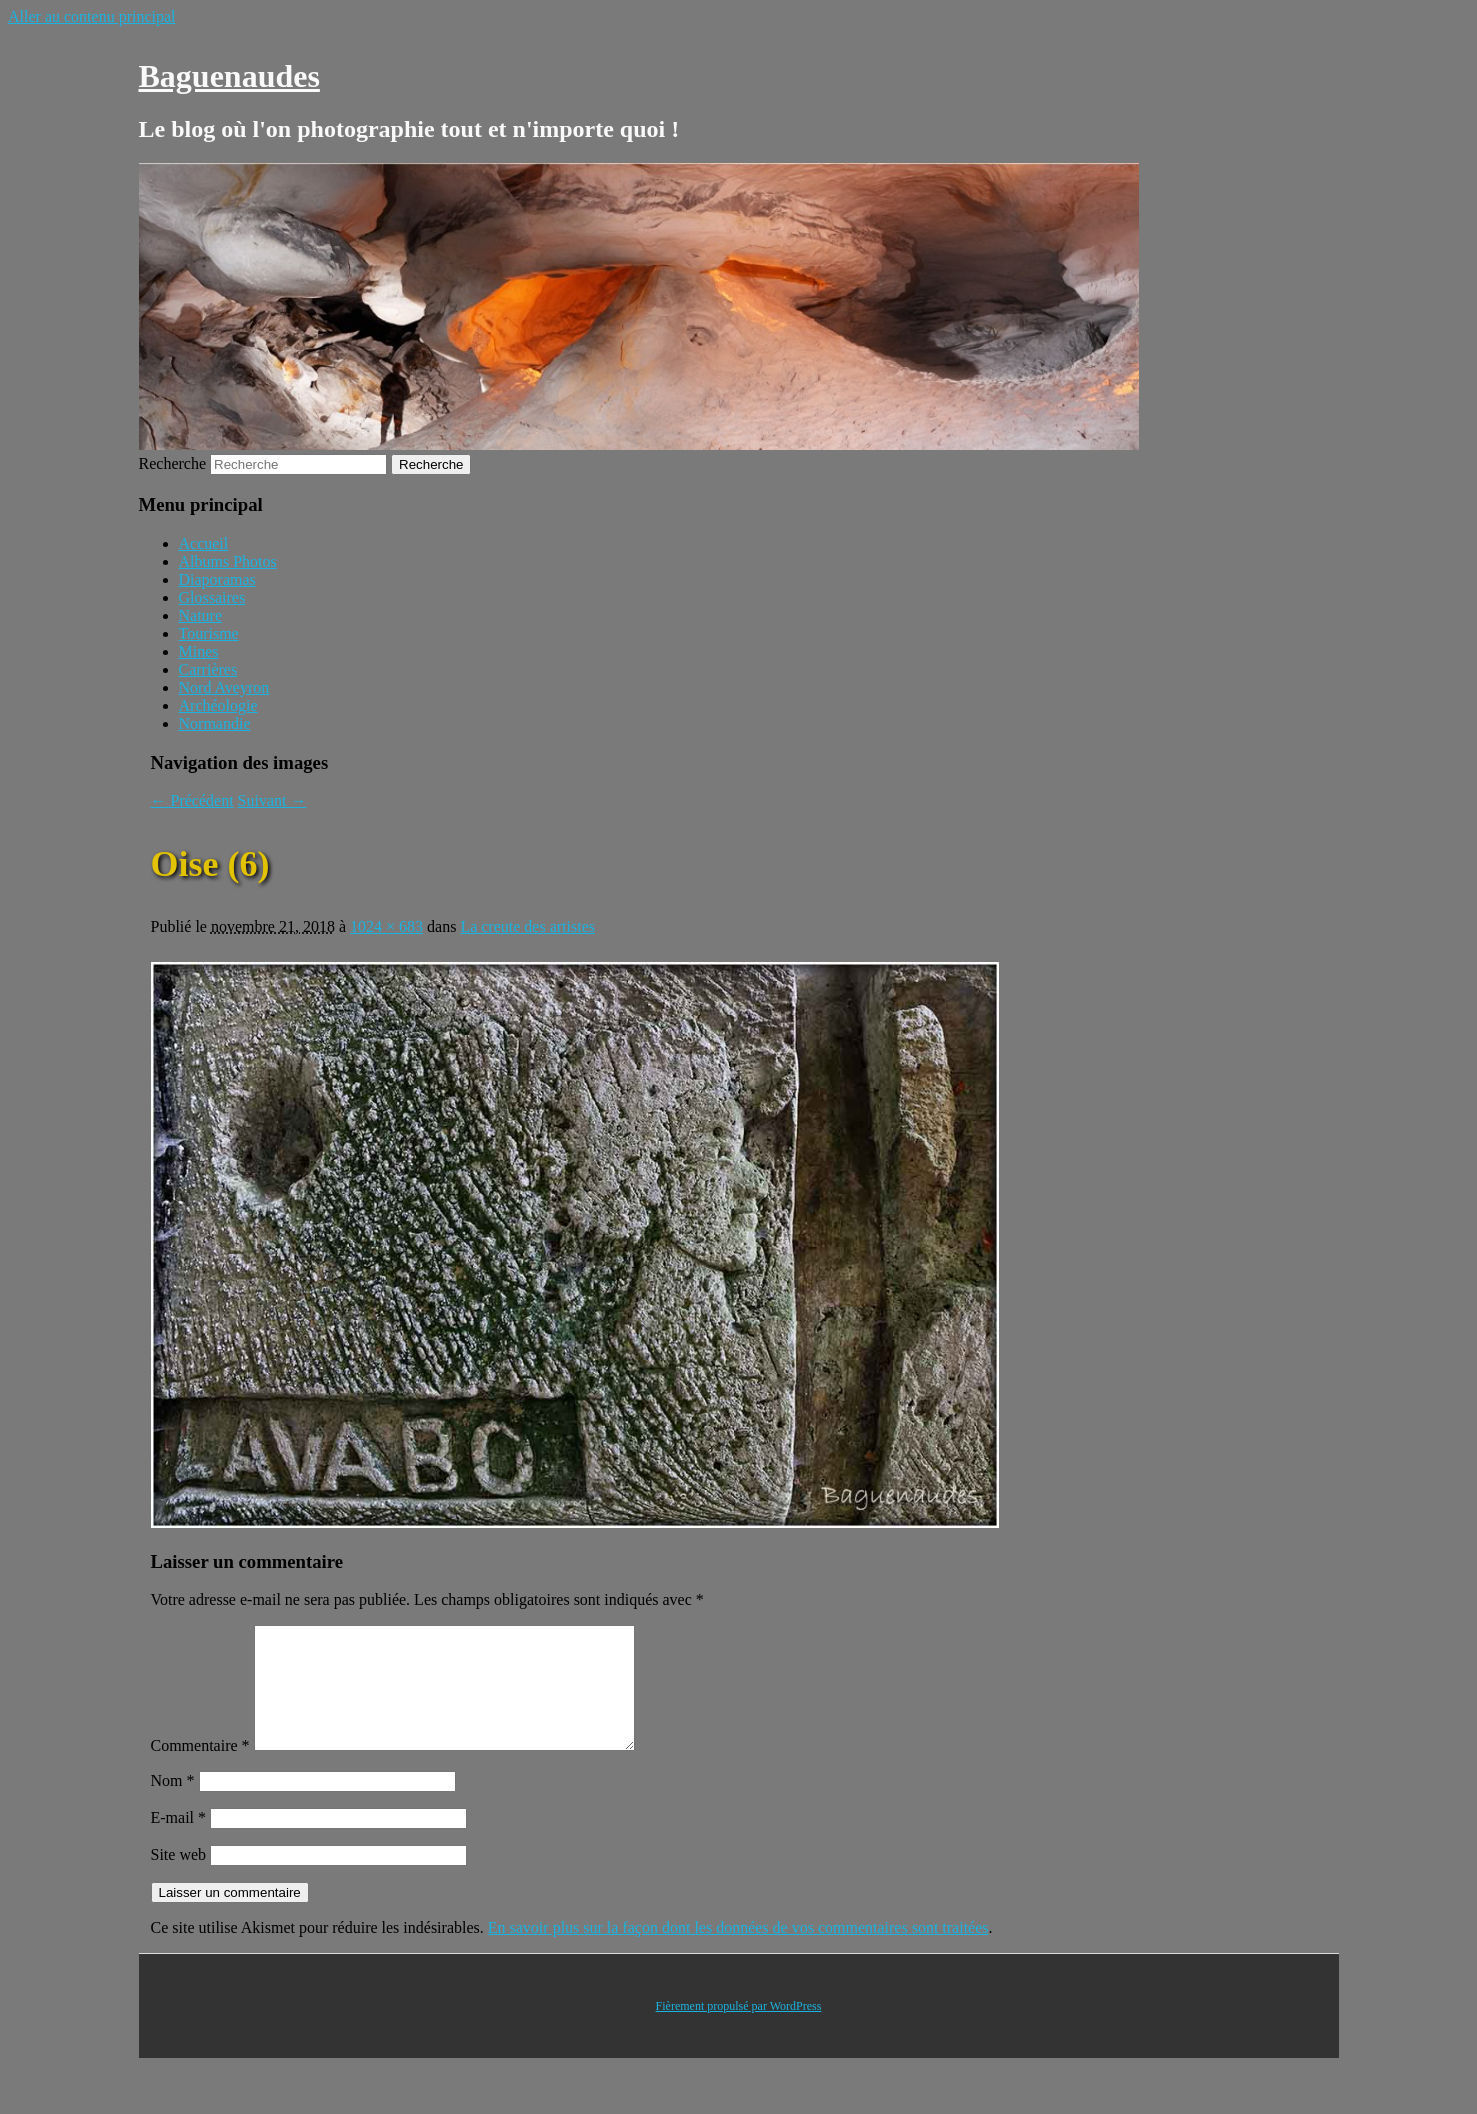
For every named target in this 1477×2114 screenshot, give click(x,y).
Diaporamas (217, 579)
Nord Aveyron (224, 687)
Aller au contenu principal (92, 16)
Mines (199, 651)
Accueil (204, 543)
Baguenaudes (229, 76)
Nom (173, 1804)
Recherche (173, 463)
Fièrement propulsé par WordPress (739, 2030)
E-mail (179, 1841)
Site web (179, 1878)
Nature (201, 615)
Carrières (208, 669)
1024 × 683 (386, 926)
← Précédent (192, 800)
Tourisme (209, 633)
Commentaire (200, 1769)
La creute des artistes (527, 926)
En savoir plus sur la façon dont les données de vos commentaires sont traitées (738, 1951)
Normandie (215, 723)
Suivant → (272, 800)
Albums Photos (228, 561)
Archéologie (218, 705)
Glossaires (212, 597)
